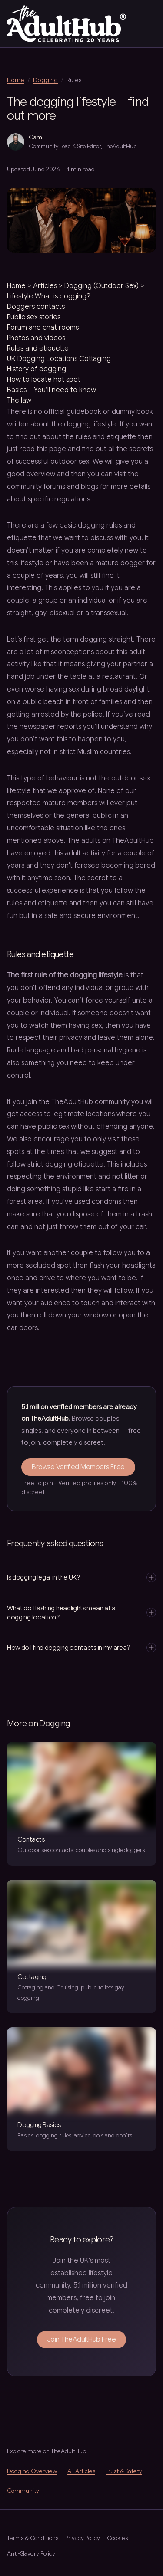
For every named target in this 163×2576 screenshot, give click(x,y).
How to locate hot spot (43, 379)
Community (23, 2490)
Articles (45, 286)
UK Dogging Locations (42, 358)
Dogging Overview (32, 2471)
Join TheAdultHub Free (81, 2339)
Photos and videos (36, 338)
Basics (17, 390)
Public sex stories (33, 317)
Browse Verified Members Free (78, 1467)
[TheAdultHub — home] (66, 23)
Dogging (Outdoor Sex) (101, 286)
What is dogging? (62, 296)
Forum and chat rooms (43, 327)
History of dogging (36, 369)
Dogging (45, 80)
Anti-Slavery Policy (31, 2553)
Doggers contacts (36, 306)
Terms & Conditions (32, 2538)
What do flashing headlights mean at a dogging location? (81, 1612)
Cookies (117, 2538)
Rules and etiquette (38, 348)
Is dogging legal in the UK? (81, 1577)
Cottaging (95, 358)
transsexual (108, 613)
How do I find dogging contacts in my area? (81, 1647)
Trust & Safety (124, 2471)
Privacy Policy (82, 2538)
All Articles (81, 2471)
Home (15, 80)
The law (19, 400)
